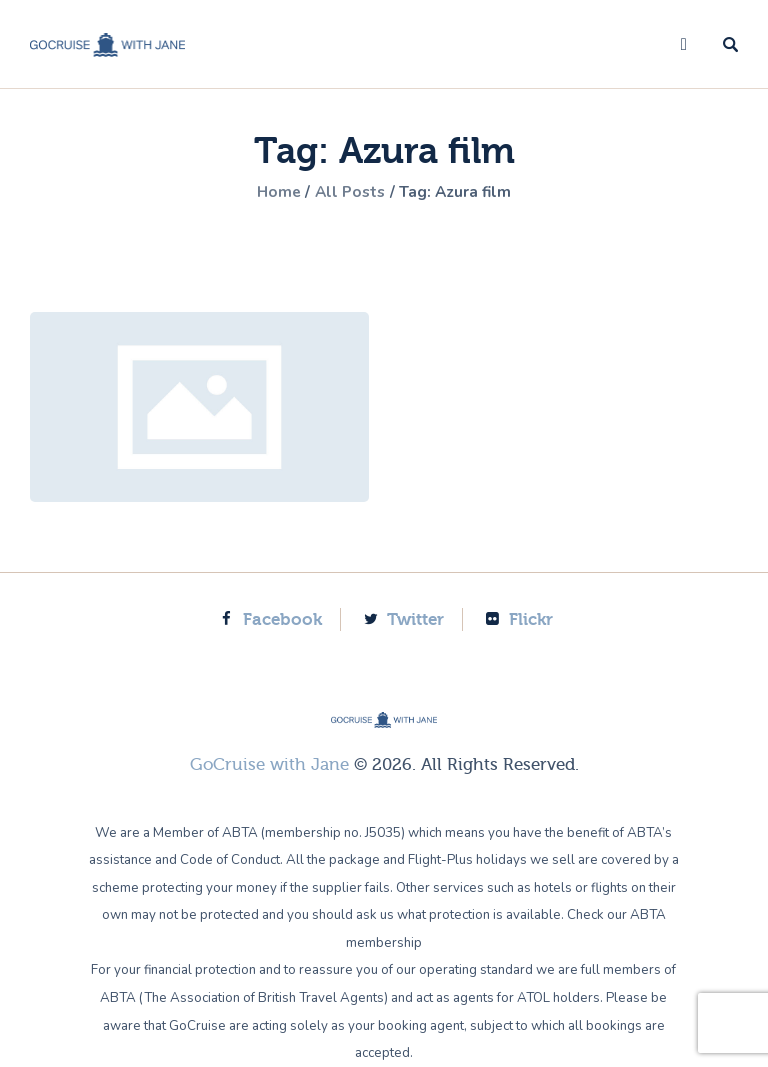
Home (275, 192)
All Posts (350, 192)
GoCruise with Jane (269, 764)
